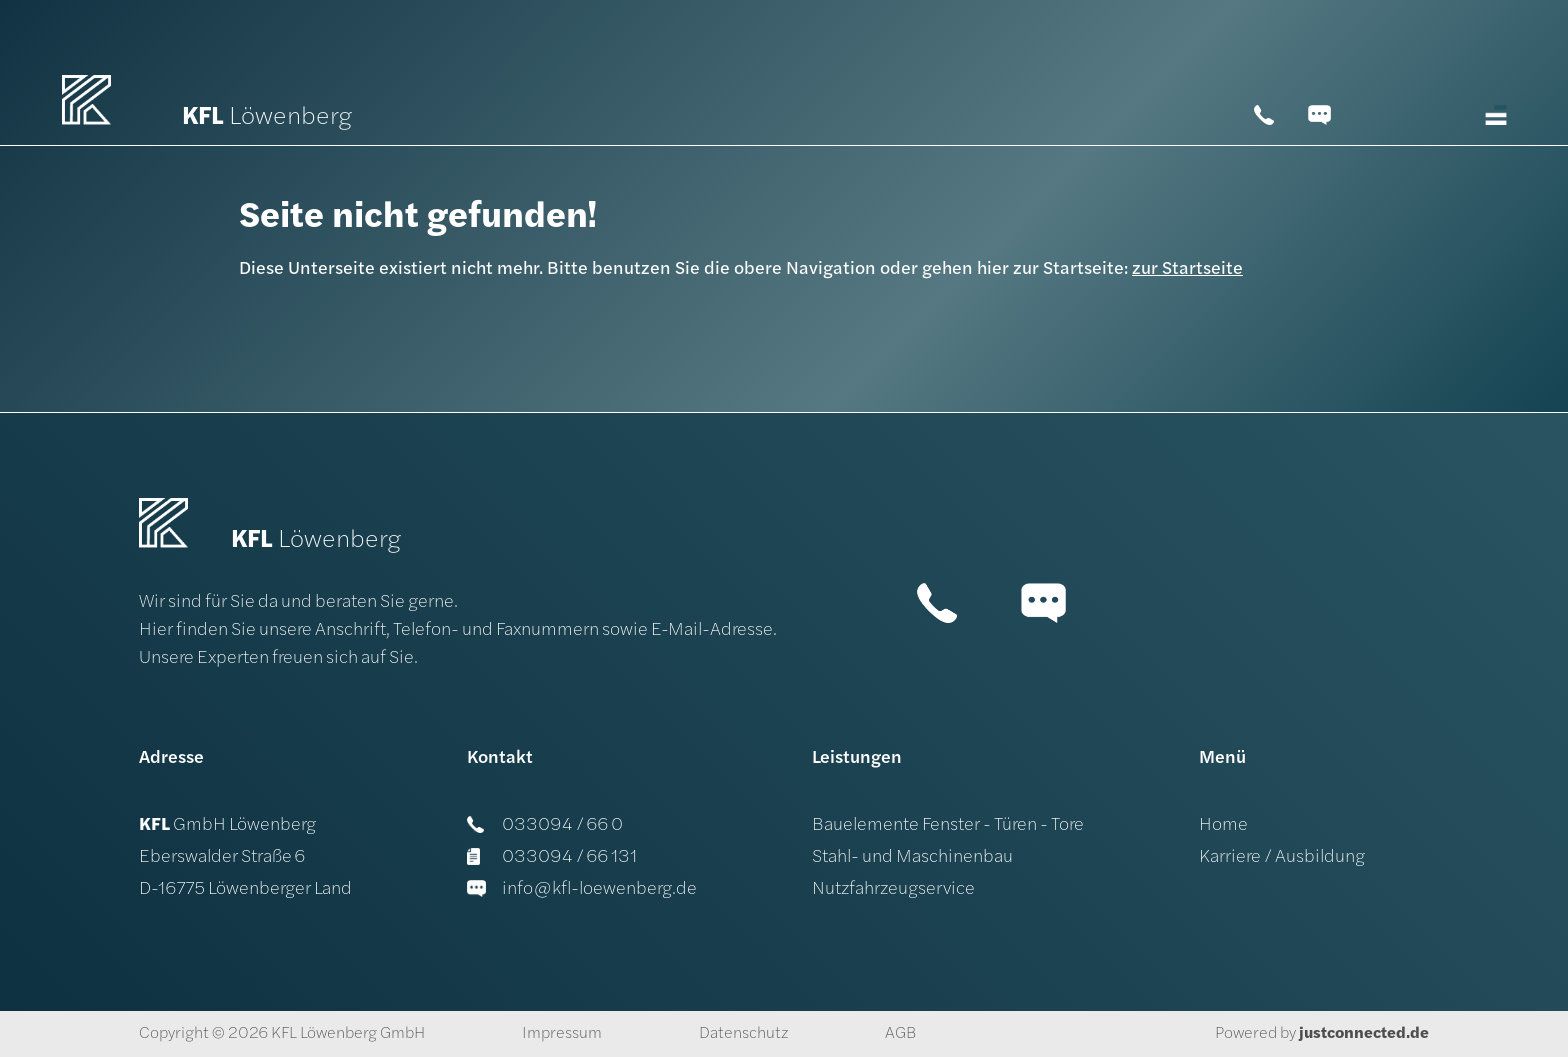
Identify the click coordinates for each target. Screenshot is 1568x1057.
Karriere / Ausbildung (1282, 857)
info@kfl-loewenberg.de (582, 889)
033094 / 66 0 (545, 825)
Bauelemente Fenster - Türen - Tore (948, 825)
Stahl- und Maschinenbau (912, 857)
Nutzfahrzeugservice (893, 889)
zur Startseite (1187, 269)
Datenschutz (743, 1034)
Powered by (1322, 1034)
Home (1223, 825)
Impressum (562, 1034)
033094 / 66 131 (552, 857)
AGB (900, 1034)
